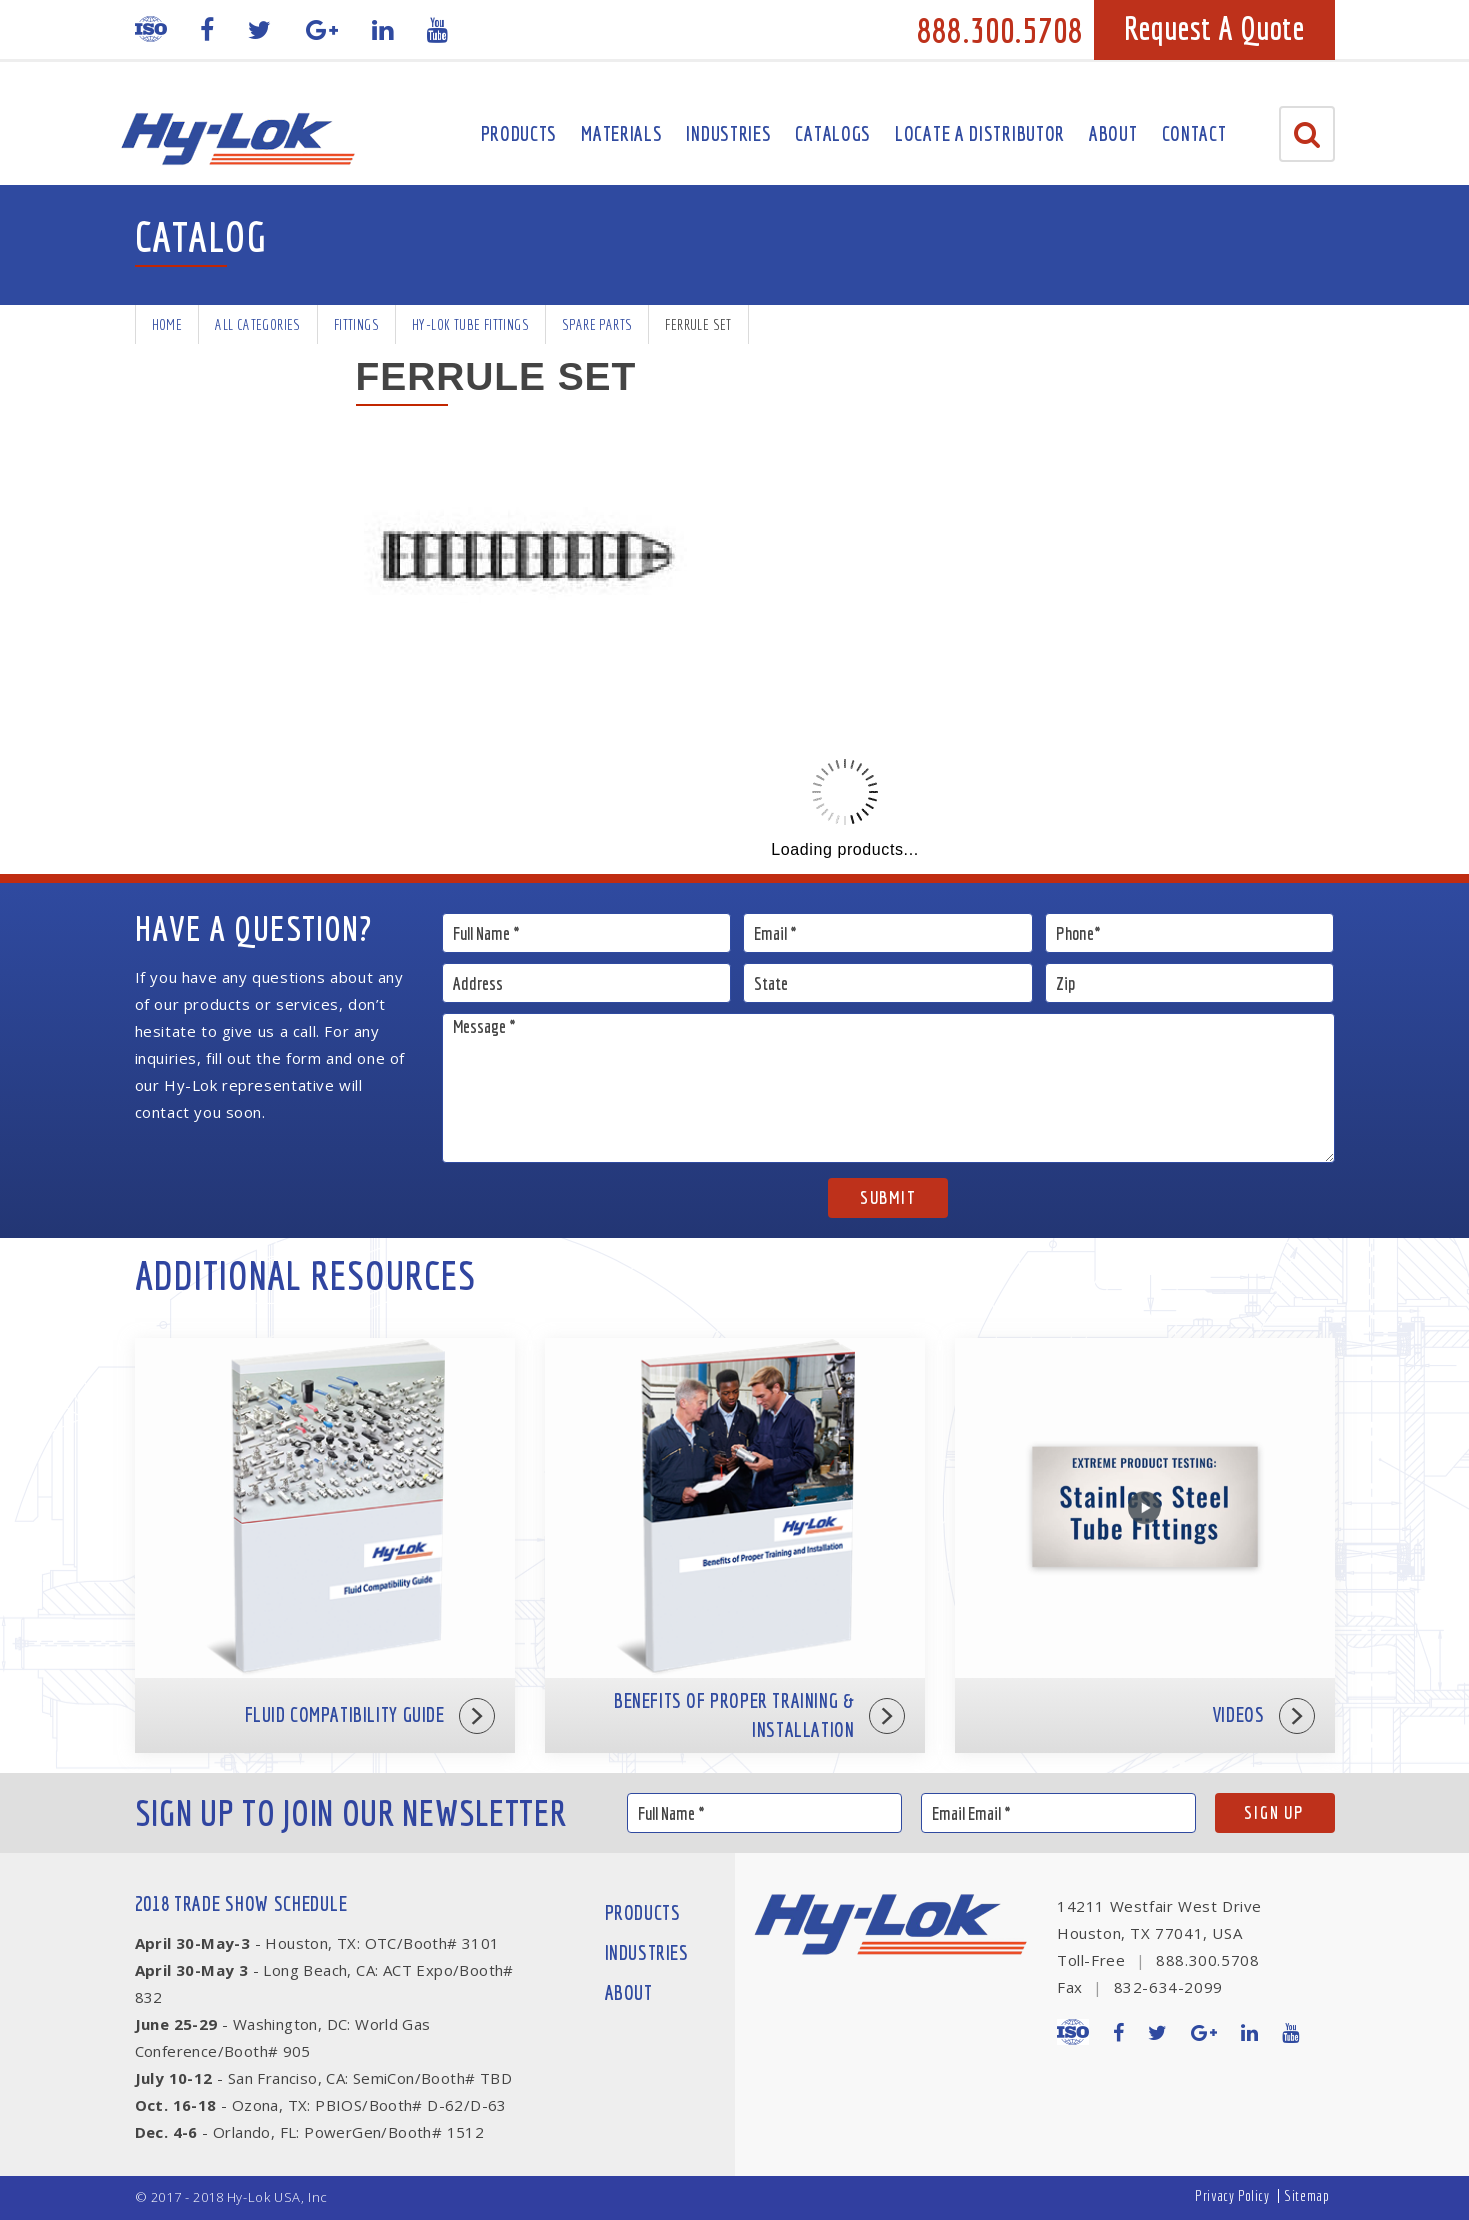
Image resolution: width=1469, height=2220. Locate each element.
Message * (888, 1088)
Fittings (356, 324)
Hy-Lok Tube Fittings (470, 324)
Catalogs (833, 133)
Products (519, 133)
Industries (728, 133)
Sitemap (1306, 2195)
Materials (621, 133)
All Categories (258, 324)
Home (167, 324)
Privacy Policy (1232, 2195)
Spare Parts (597, 324)
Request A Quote (1214, 28)
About (1113, 133)
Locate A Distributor (980, 133)
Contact (1194, 133)
